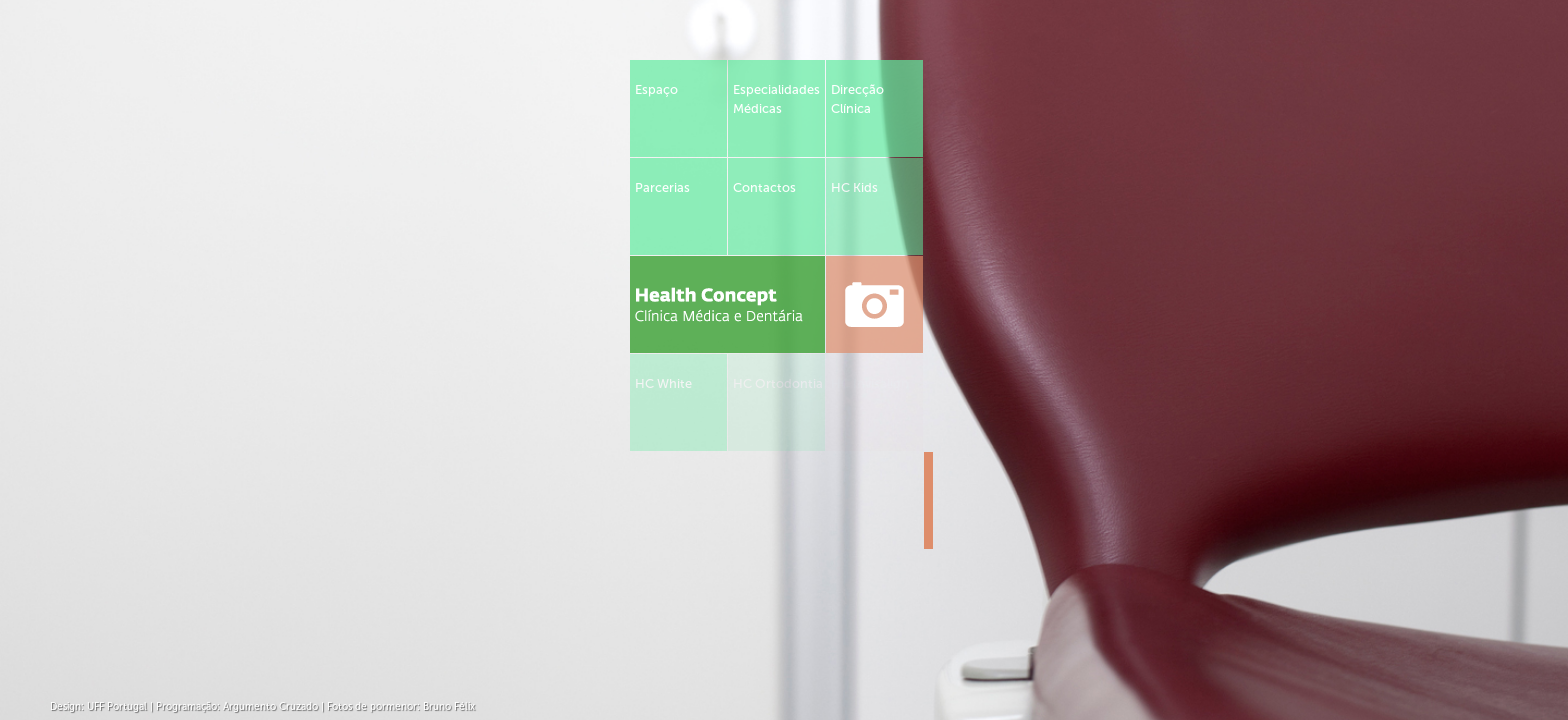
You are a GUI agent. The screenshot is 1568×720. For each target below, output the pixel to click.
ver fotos (874, 304)
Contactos (764, 187)
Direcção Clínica (857, 99)
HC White (663, 383)
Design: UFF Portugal (98, 707)
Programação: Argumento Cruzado (237, 707)
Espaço (656, 89)
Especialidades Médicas (776, 99)
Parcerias (662, 187)
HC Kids (854, 187)
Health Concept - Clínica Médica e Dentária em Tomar (727, 304)
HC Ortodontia (778, 383)
